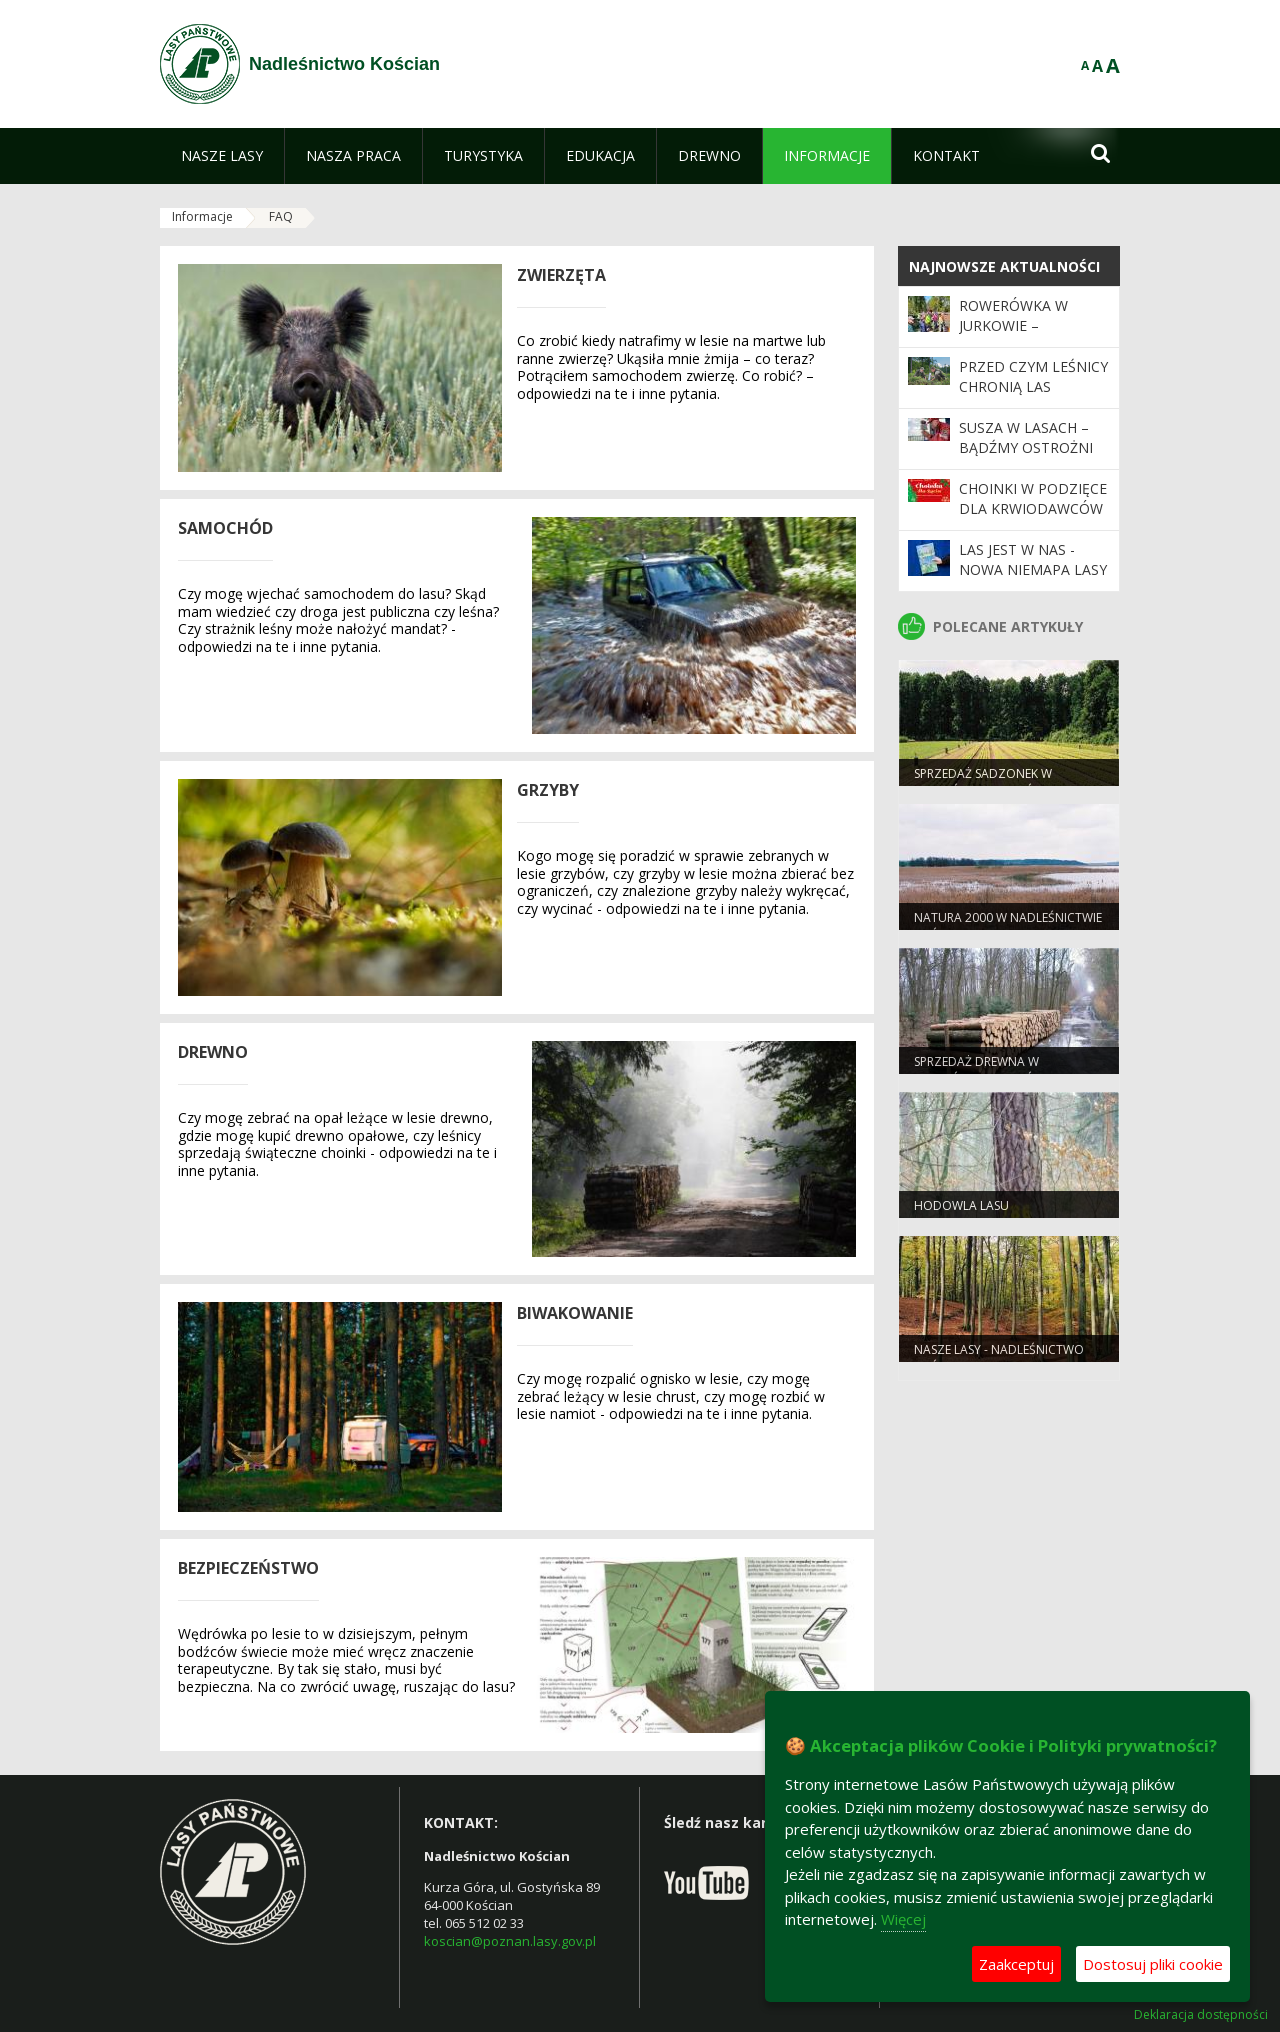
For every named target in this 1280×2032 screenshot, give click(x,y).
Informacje (202, 216)
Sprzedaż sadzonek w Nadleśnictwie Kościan (987, 782)
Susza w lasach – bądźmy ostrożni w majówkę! (1026, 448)
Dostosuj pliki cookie (1153, 1964)
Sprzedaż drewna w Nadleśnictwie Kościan (987, 1070)
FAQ (281, 216)
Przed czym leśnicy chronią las (1033, 376)
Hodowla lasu (961, 1205)
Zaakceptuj (1016, 1964)
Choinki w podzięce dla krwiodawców (1033, 498)
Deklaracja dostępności (1201, 2015)
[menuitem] (222, 156)
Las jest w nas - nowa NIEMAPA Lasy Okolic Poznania (1033, 570)
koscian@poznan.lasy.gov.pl (510, 1941)
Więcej (903, 1919)
